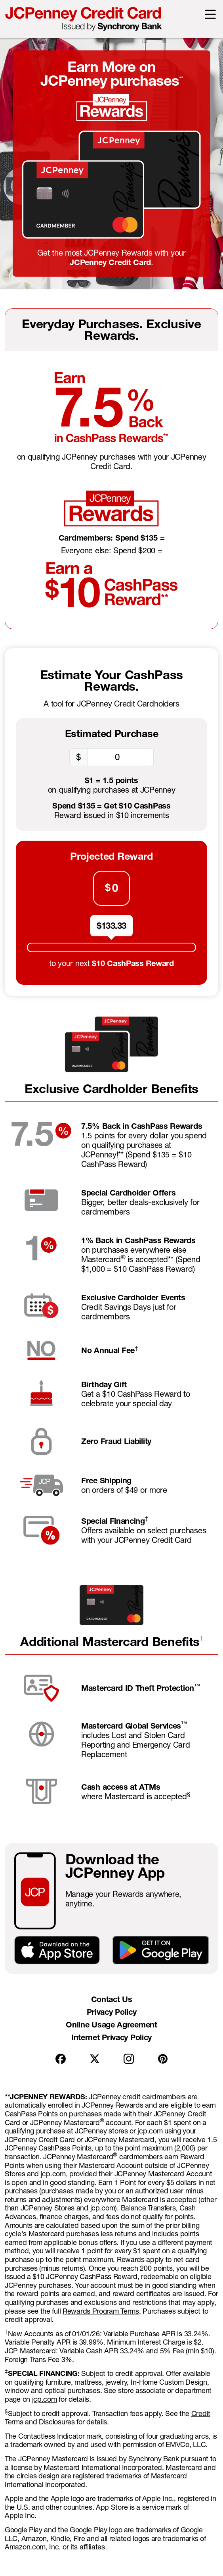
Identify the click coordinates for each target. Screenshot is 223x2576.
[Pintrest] (163, 2058)
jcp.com (149, 2130)
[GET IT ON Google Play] (160, 1949)
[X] (94, 2058)
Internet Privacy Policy (111, 2037)
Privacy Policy (112, 2012)
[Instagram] (129, 2058)
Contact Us (111, 1999)
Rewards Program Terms (101, 2311)
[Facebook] (60, 2058)
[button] (210, 13)
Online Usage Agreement (111, 2024)
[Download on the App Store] (57, 1949)
